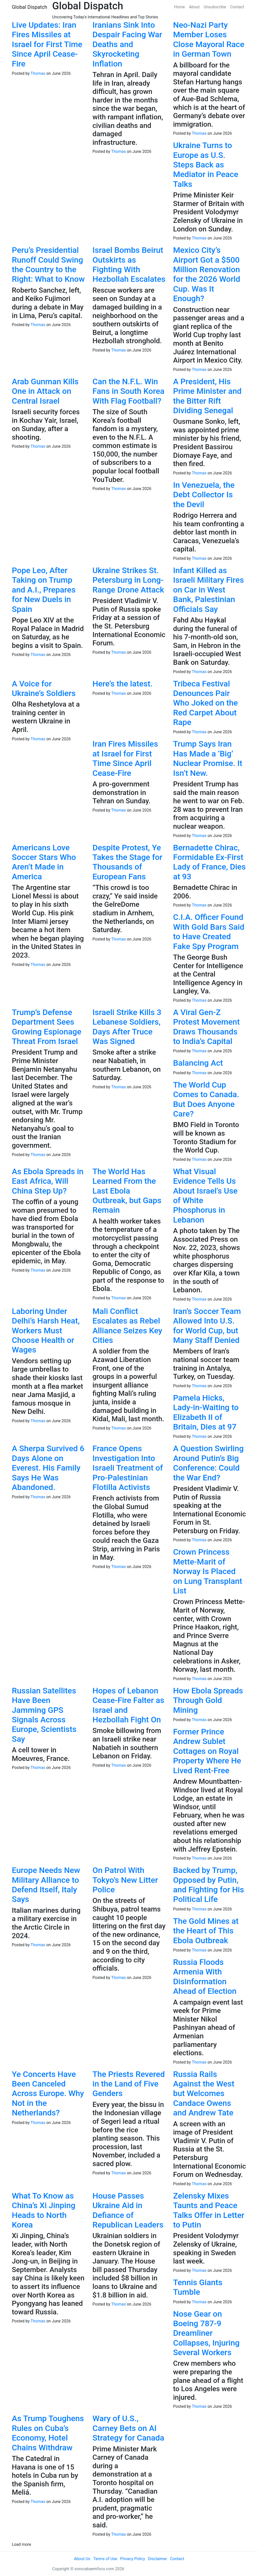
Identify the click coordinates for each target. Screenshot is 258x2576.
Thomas (37, 73)
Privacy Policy (132, 2558)
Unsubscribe (215, 7)
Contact (237, 7)
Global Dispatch (29, 7)
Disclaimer (157, 2558)
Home (179, 7)
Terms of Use (105, 2558)
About (194, 7)
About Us (82, 2558)
